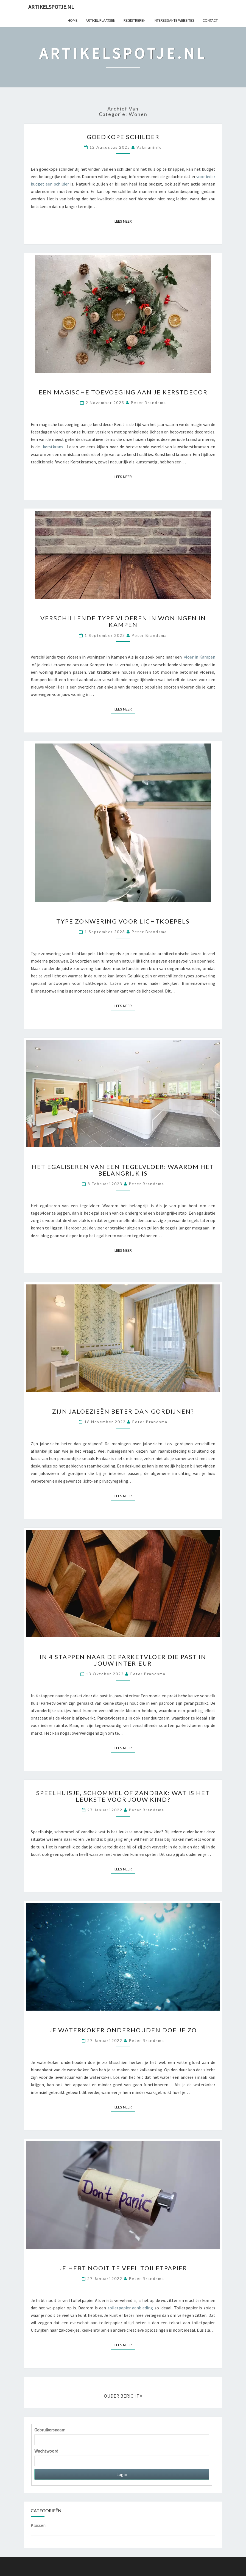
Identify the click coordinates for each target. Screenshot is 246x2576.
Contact (210, 20)
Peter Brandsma (148, 402)
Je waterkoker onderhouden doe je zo (123, 2030)
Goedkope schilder (123, 136)
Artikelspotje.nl (51, 6)
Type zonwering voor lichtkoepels (123, 921)
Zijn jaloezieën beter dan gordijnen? (123, 1411)
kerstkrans (53, 446)
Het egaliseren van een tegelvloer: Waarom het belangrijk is (123, 1170)
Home (72, 20)
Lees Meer (124, 221)
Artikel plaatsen (100, 20)
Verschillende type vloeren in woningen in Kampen (123, 621)
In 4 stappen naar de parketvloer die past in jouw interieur (123, 1660)
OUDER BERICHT (123, 2396)
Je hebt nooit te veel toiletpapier (123, 2268)
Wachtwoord (46, 2451)
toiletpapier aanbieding (130, 2307)
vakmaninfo (149, 147)
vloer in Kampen (199, 657)
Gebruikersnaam (49, 2430)
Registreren (135, 20)
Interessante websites (174, 20)
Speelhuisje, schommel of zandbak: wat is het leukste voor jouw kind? (123, 1796)
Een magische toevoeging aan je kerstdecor (123, 392)
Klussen (38, 2525)
